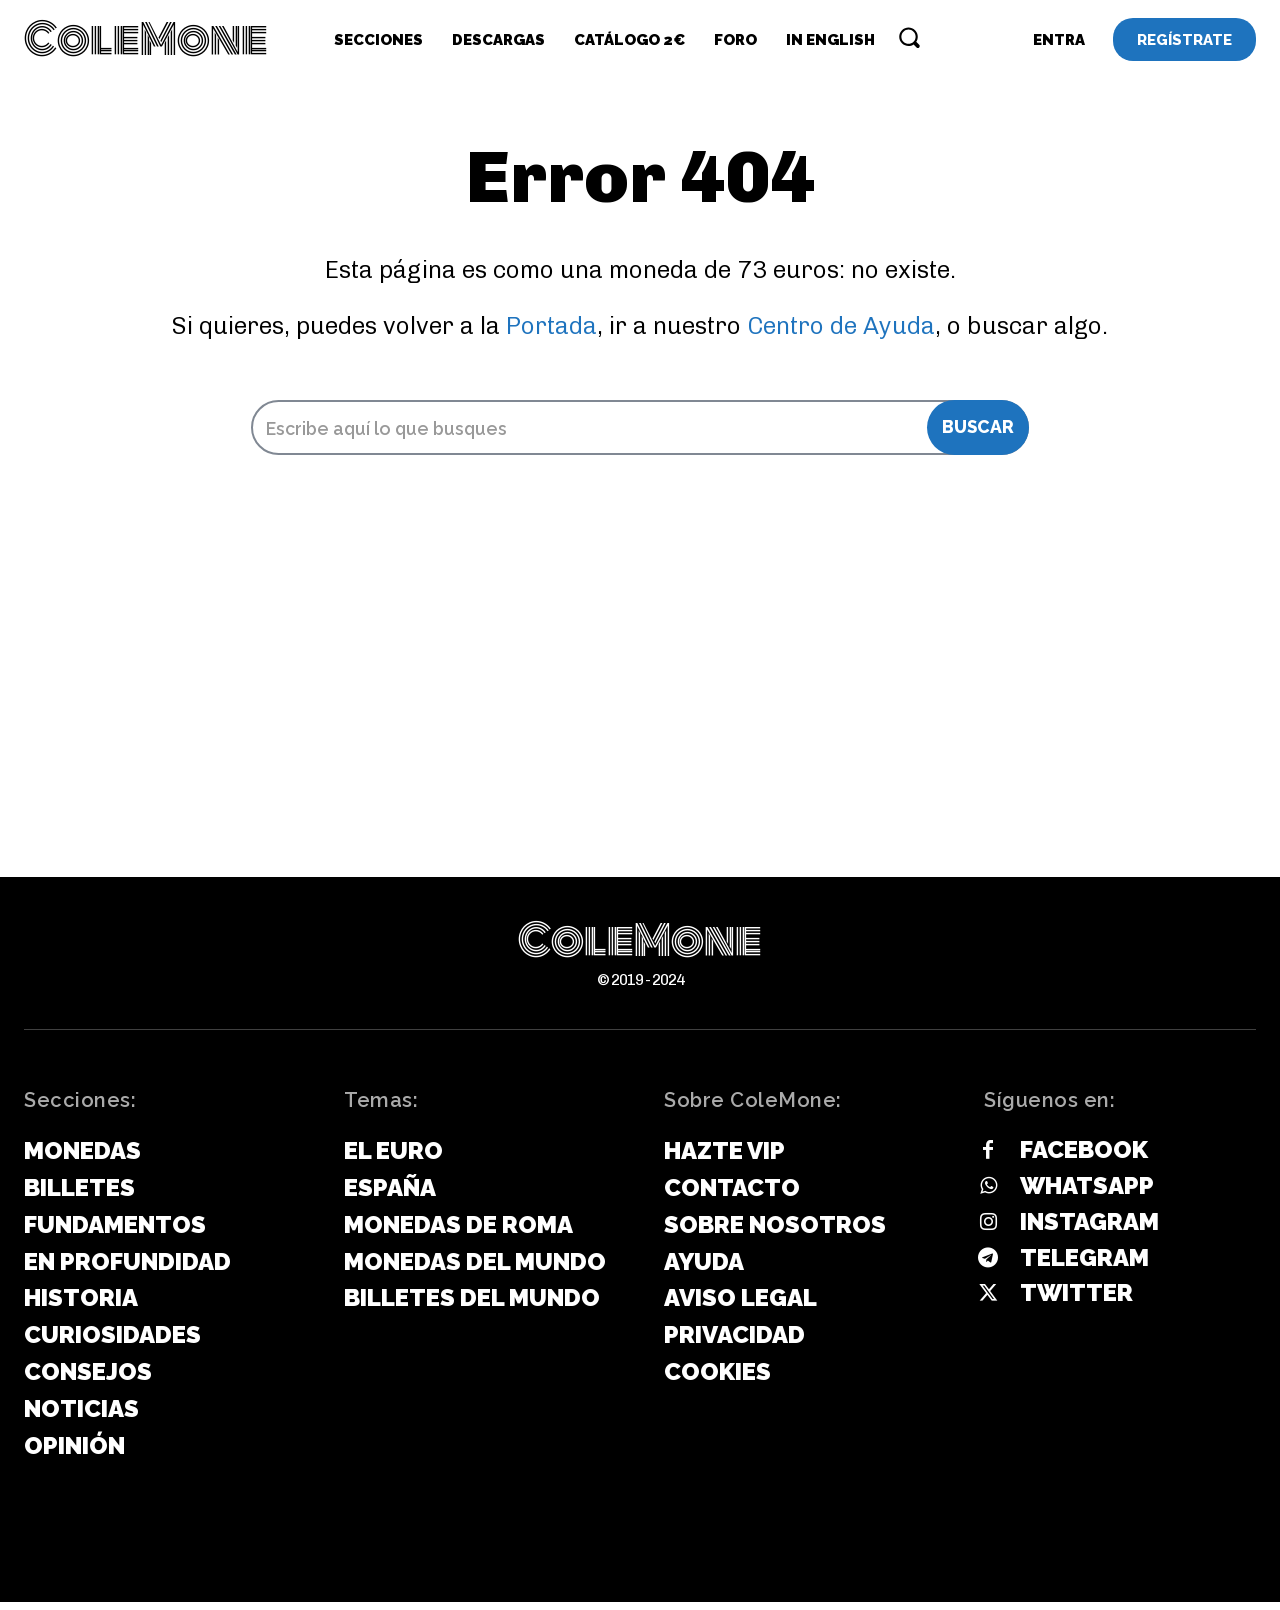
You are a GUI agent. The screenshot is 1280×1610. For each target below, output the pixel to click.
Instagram (1089, 1229)
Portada (551, 332)
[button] (909, 37)
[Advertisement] (640, 735)
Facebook (1084, 1157)
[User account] (1059, 40)
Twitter (1076, 1300)
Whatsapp (1087, 1193)
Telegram (1084, 1265)
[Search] (977, 435)
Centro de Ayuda (841, 332)
